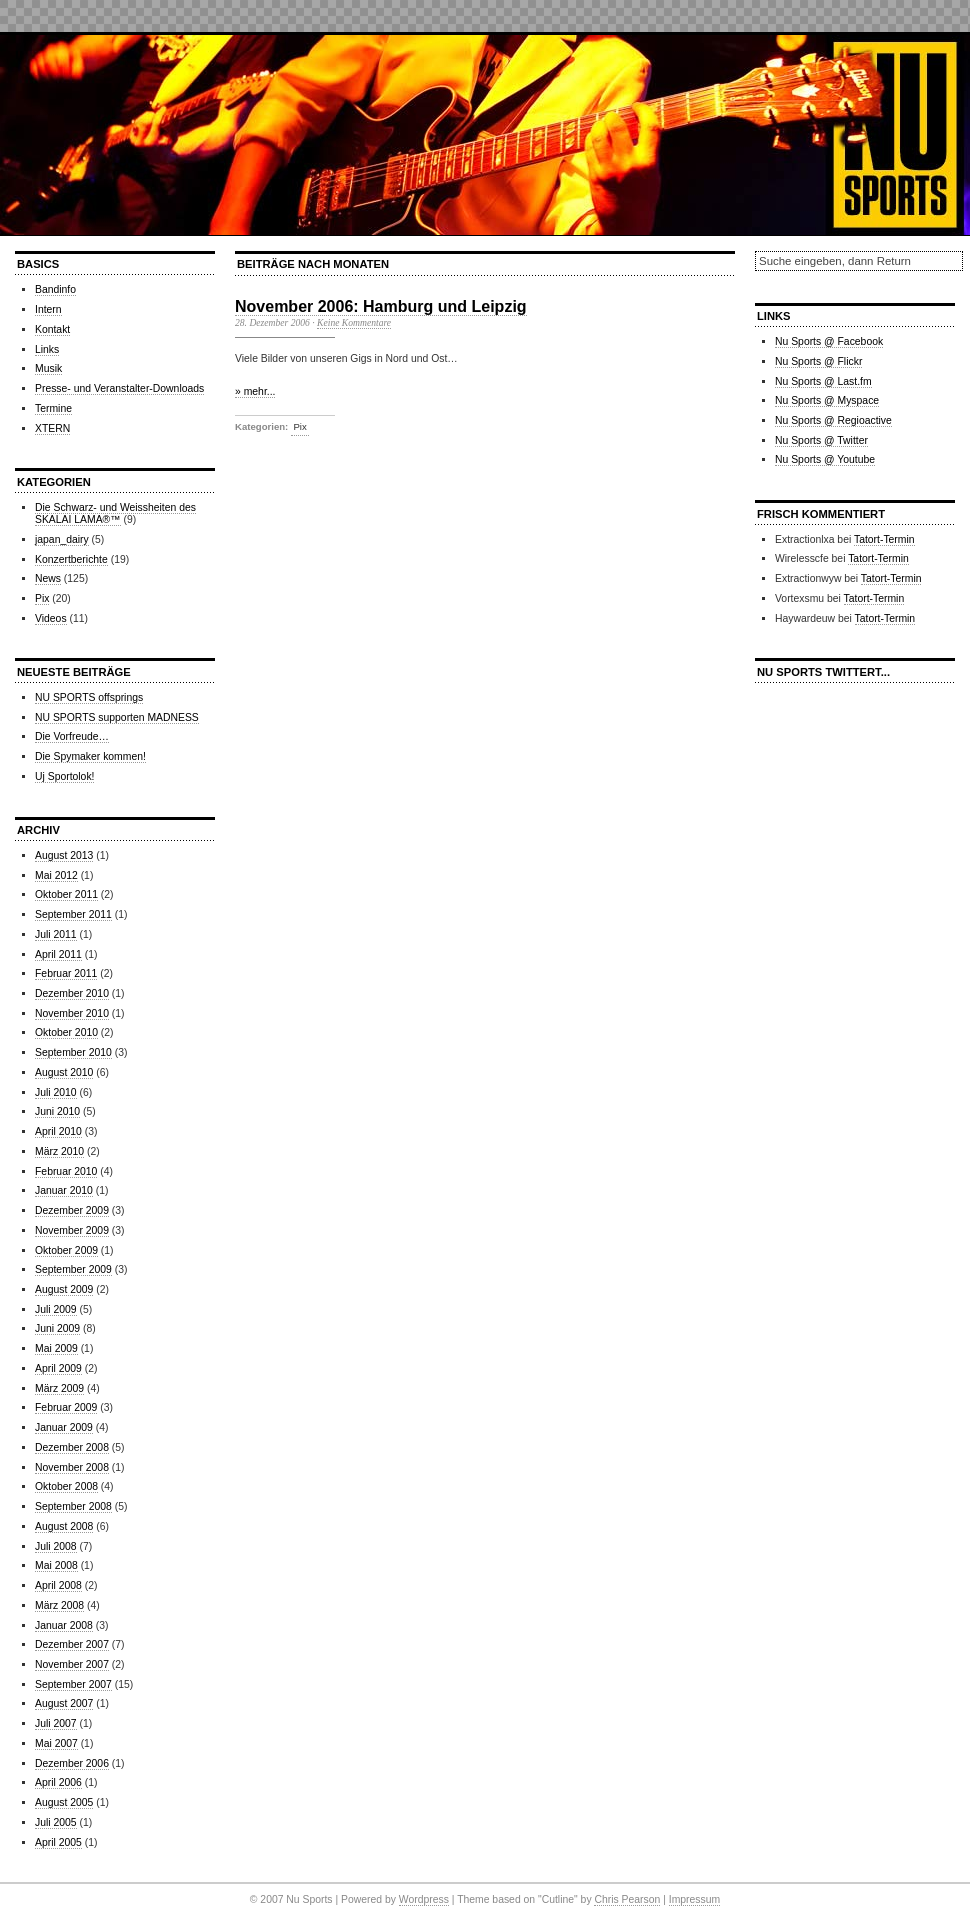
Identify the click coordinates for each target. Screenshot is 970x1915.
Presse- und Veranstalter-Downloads (119, 388)
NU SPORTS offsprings (89, 697)
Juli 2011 (56, 934)
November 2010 (72, 1013)
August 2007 (64, 1703)
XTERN (52, 428)
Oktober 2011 (66, 894)
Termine (53, 408)
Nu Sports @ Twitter (821, 440)
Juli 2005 (56, 1822)
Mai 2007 (56, 1743)
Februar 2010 (66, 1171)
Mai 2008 (56, 1565)
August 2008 (64, 1526)
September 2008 (73, 1506)
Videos (51, 618)
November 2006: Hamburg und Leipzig (381, 306)
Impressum (694, 1899)
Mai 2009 (56, 1348)
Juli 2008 (56, 1546)
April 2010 (58, 1131)
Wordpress (424, 1899)
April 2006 (58, 1782)
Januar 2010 (64, 1190)
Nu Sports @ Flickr (818, 361)
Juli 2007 (56, 1723)
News (48, 578)
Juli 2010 (56, 1092)
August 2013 (64, 855)
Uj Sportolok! (64, 776)
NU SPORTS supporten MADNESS (117, 717)
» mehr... (255, 391)
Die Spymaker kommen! (90, 756)
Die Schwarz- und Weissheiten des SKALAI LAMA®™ (115, 513)
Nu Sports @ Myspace (827, 400)
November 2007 (72, 1664)
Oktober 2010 (66, 1032)
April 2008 (58, 1585)
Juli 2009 (56, 1309)
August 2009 (64, 1289)
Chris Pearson (627, 1899)
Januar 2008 (64, 1625)
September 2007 (73, 1684)
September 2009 (73, 1269)
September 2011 (73, 914)
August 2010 (64, 1072)
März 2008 (59, 1605)
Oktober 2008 (66, 1486)
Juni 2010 (57, 1111)
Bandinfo (55, 289)
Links (47, 349)
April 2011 (58, 954)
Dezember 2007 (72, 1644)
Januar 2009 (64, 1427)
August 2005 (64, 1802)
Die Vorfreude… (72, 736)
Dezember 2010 (72, 993)
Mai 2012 (56, 875)
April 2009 (58, 1368)
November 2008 (72, 1467)
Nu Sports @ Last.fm (823, 381)
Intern (48, 309)
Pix (42, 598)
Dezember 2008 (72, 1447)
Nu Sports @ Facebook (829, 341)
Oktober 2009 (66, 1250)
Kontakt (52, 329)
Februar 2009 (66, 1407)
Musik (48, 368)
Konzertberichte (71, 559)
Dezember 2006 (72, 1763)
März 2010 (59, 1151)
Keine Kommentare (354, 322)
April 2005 (58, 1842)
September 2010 (73, 1052)
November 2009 (72, 1230)
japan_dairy (62, 539)
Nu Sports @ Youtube (825, 459)
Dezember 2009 (72, 1210)
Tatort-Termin (884, 539)
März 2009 (59, 1388)
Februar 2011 (66, 973)
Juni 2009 (57, 1328)
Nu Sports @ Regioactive (833, 420)
